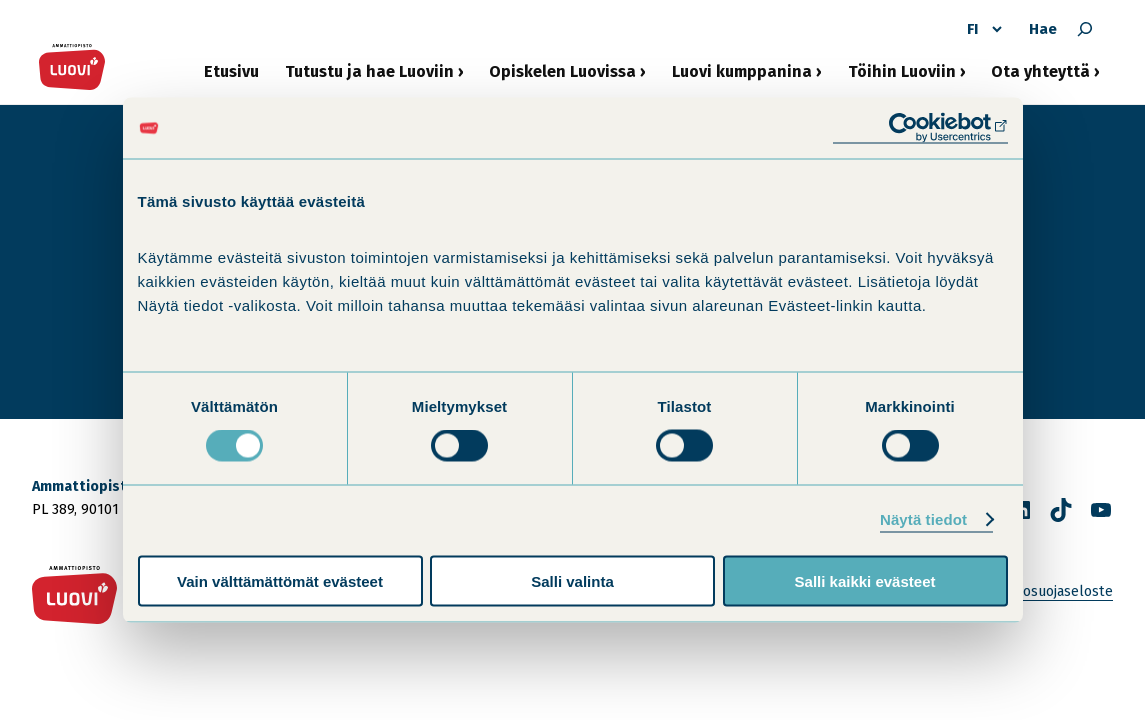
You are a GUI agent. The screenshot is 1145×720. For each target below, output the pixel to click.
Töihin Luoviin (902, 77)
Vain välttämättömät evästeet (280, 580)
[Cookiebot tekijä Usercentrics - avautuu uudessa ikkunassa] (920, 128)
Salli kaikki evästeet (865, 580)
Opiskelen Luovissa (562, 77)
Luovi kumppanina (742, 77)
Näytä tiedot (923, 519)
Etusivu (231, 71)
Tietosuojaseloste (1055, 591)
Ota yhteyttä (1040, 77)
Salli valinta (572, 580)
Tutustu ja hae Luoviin (369, 77)
